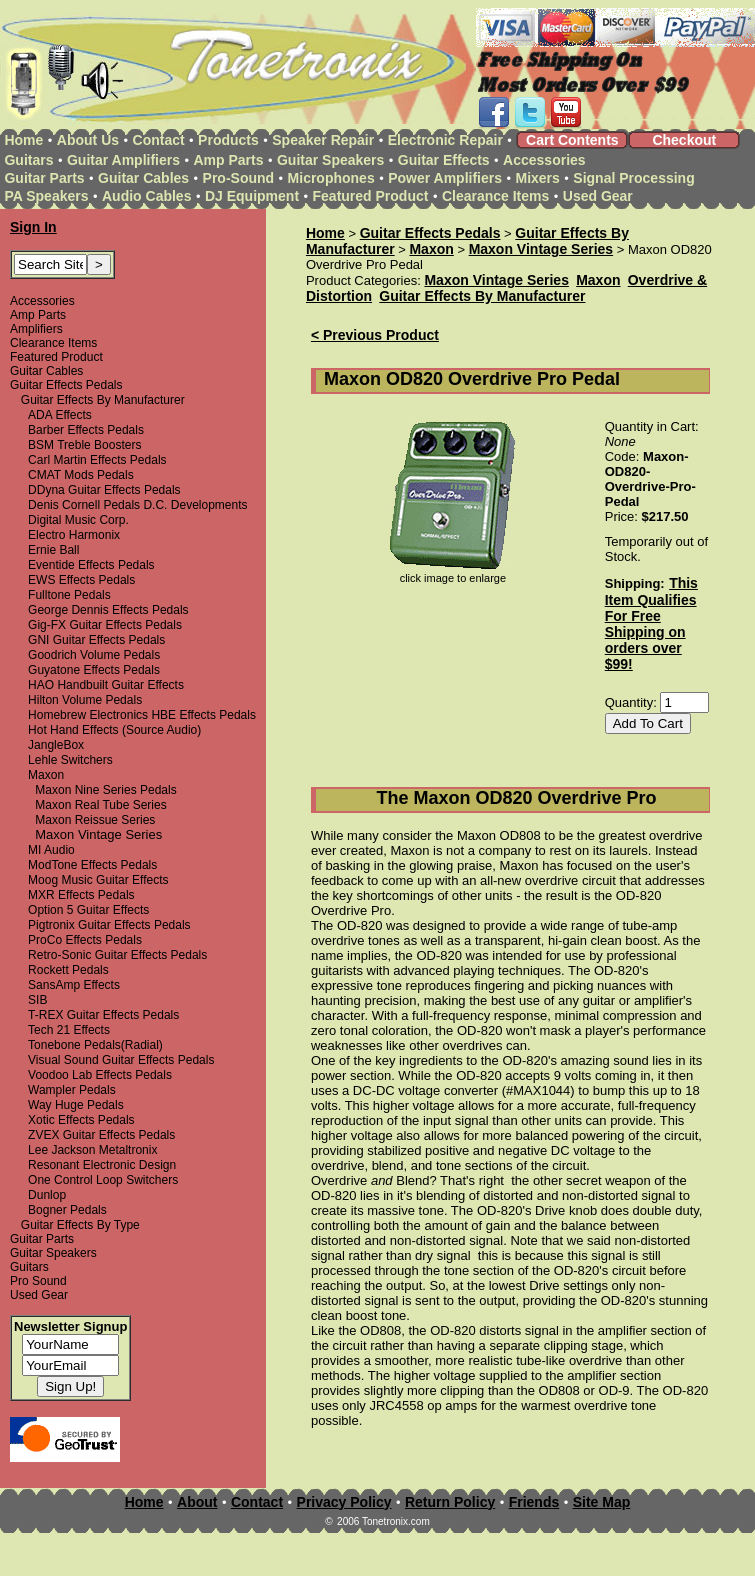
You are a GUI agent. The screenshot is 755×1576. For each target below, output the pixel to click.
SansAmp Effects (74, 985)
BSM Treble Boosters (84, 445)
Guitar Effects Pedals (66, 385)
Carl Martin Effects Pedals (97, 460)
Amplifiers (36, 329)
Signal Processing (633, 178)
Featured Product (371, 196)
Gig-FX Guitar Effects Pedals (105, 625)
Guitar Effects (444, 160)
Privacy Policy (344, 1502)
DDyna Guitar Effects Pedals (104, 490)
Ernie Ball (53, 550)
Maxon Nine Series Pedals (105, 790)
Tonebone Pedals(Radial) (95, 1045)
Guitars (28, 160)
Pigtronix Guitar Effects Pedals (109, 925)
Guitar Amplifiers (123, 160)
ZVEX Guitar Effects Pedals (101, 1135)
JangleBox (56, 745)
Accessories (544, 160)
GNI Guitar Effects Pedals (96, 640)
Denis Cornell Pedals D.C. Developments (137, 505)
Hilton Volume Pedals (85, 700)
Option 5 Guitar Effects (88, 910)
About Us (88, 140)
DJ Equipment (252, 196)
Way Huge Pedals (76, 1105)
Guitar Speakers (330, 160)
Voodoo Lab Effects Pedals (100, 1075)
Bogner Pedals (67, 1210)
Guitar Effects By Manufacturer (103, 400)
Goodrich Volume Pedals (94, 655)
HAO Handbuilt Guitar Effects (106, 685)
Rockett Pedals (68, 970)
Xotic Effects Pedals (81, 1120)
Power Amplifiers (445, 178)
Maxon (46, 775)
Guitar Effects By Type (80, 1225)
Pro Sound (38, 1281)
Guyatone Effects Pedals (94, 670)
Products (228, 140)
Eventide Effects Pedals (91, 565)
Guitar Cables (143, 178)
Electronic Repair (445, 140)
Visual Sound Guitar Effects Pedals (121, 1060)
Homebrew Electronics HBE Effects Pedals (142, 715)
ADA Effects (60, 415)
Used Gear (598, 196)
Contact (159, 140)
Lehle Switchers (70, 760)
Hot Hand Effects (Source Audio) (114, 730)
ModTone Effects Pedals (92, 865)
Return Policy (450, 1502)
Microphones (331, 178)
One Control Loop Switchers (103, 1180)
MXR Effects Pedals (81, 895)
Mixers (538, 178)
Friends (534, 1502)
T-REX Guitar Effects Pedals (103, 1015)
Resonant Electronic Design (102, 1165)
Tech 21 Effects (69, 1030)
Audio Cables (146, 196)
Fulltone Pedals (69, 595)
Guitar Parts (44, 178)
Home (23, 140)
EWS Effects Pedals (81, 580)
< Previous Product (375, 335)
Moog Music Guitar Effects (98, 880)
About (197, 1502)
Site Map (602, 1502)
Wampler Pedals (72, 1090)
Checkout (684, 140)
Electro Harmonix (74, 535)
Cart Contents (572, 140)
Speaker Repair (323, 140)
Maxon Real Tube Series (100, 805)
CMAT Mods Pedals (81, 475)
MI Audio (51, 850)
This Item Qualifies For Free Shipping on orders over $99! (651, 623)
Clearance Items (495, 196)
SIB (37, 1000)
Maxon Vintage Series (541, 249)
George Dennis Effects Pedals (108, 610)
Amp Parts (228, 160)
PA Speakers (46, 196)
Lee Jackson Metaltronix (92, 1150)
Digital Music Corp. (78, 520)
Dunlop (47, 1195)
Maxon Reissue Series (95, 820)
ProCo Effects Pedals (85, 940)
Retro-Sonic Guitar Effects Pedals (117, 955)
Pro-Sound (239, 178)
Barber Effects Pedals (86, 430)
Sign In (33, 227)
